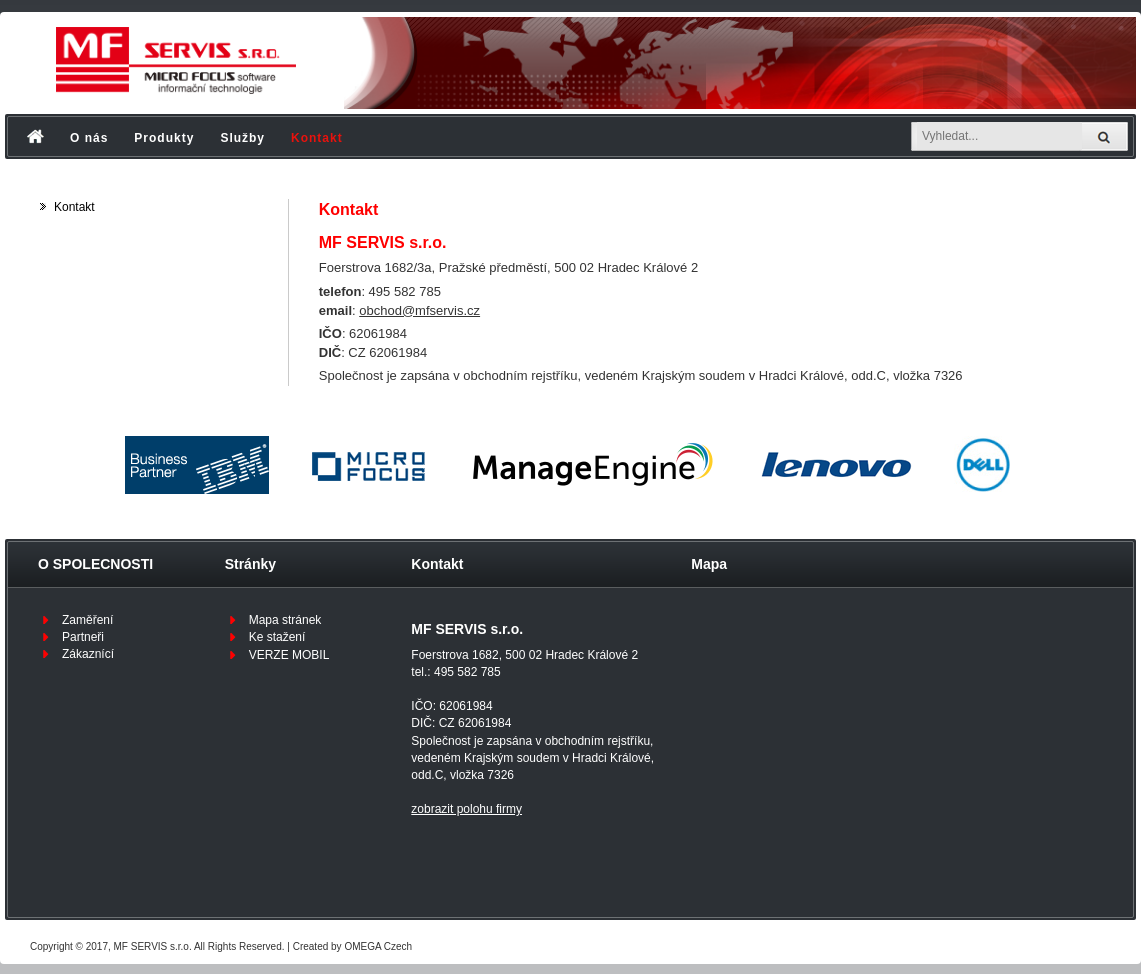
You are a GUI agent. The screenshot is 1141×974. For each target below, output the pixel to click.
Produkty (164, 138)
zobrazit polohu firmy (466, 809)
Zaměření (87, 620)
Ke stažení (277, 637)
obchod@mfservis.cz (419, 310)
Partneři (83, 637)
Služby (242, 138)
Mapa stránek (285, 620)
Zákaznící (88, 654)
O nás (89, 138)
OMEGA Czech (378, 946)
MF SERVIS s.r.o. (153, 946)
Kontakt (317, 138)
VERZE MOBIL (289, 655)
